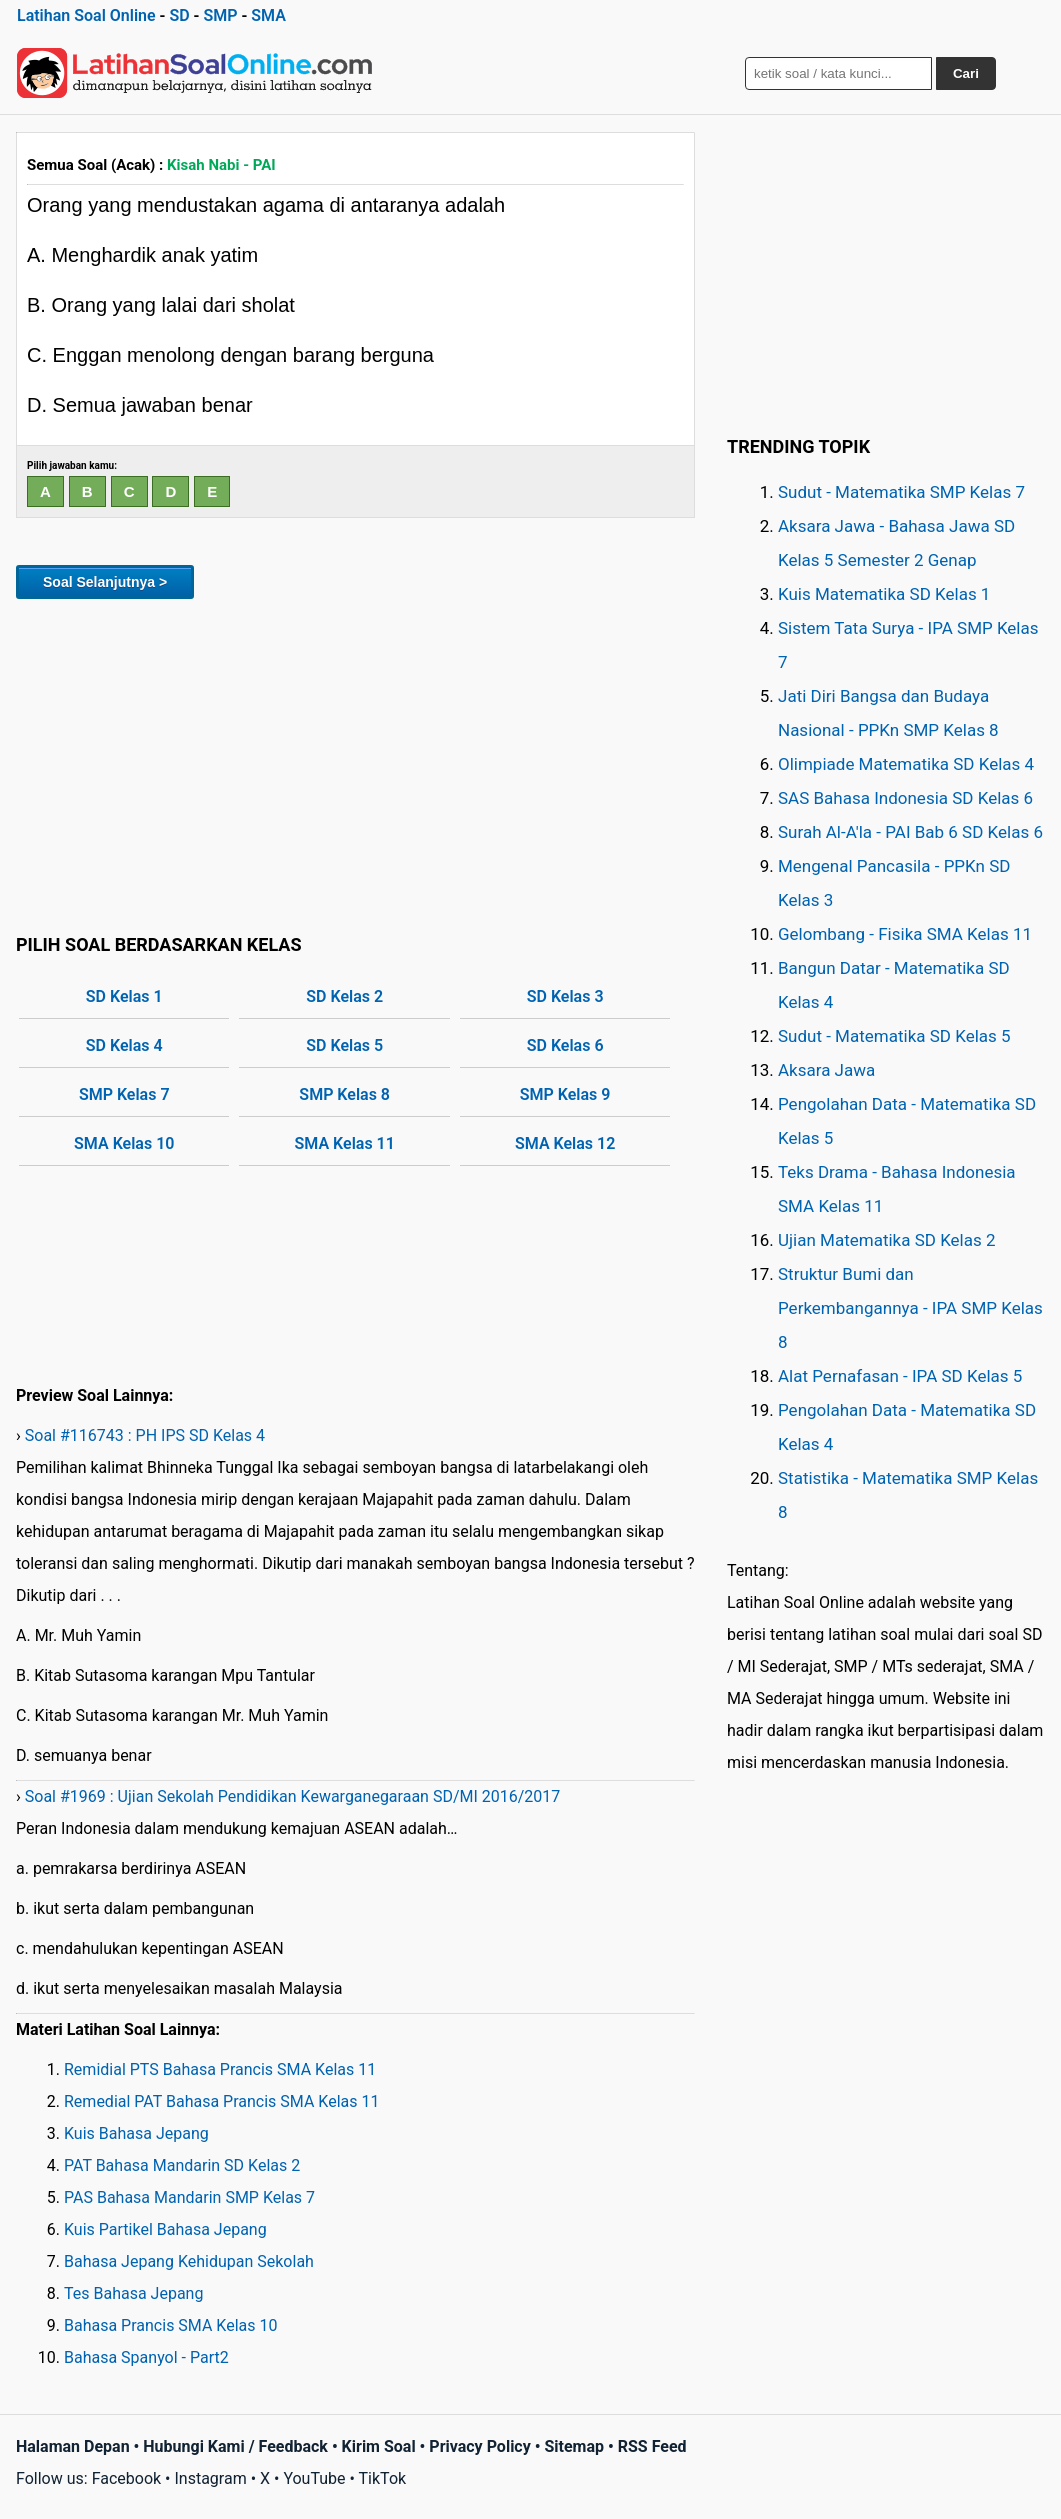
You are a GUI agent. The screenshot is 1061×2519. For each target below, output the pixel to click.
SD (179, 15)
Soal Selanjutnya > (105, 582)
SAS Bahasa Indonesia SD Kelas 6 (905, 798)
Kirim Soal (379, 2446)
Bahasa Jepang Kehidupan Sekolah (189, 2261)
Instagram (210, 2478)
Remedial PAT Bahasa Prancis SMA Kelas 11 (221, 2101)
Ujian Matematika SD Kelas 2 (887, 1240)
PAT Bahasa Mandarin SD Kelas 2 (182, 2165)
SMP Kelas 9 (565, 1094)
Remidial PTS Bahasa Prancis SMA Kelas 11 (220, 2069)
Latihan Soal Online (86, 15)
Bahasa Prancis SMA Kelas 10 (171, 2325)
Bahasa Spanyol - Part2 (146, 2357)
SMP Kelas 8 (344, 1094)
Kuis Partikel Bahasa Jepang (165, 2229)
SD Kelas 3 (565, 996)
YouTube (314, 2478)
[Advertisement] (355, 763)
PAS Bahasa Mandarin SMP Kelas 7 (189, 2197)
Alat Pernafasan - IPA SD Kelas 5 (900, 1376)
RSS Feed (652, 2446)
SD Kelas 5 (344, 1045)
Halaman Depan (73, 2446)
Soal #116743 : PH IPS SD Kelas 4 (145, 1435)
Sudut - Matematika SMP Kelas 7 (901, 492)
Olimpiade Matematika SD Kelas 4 (906, 764)
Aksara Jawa (826, 1070)
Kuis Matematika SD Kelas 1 (884, 594)
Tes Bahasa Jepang (133, 2293)
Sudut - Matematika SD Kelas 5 (894, 1036)
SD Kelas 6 (565, 1045)
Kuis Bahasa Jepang (136, 2133)
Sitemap (574, 2446)
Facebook (126, 2478)
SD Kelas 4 (124, 1045)
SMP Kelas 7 (124, 1094)
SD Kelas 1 (124, 996)
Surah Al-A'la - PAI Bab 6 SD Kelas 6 (910, 832)
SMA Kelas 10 (124, 1143)
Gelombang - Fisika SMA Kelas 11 (905, 934)
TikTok (383, 2478)
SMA (268, 15)
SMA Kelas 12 (565, 1143)
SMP (220, 15)
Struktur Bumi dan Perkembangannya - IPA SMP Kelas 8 (910, 1308)
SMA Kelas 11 (345, 1143)
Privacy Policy (479, 2446)
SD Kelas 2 (344, 996)
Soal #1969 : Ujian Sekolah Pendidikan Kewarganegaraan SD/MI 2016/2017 (293, 1796)
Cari (966, 73)
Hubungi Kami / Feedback (235, 2446)
